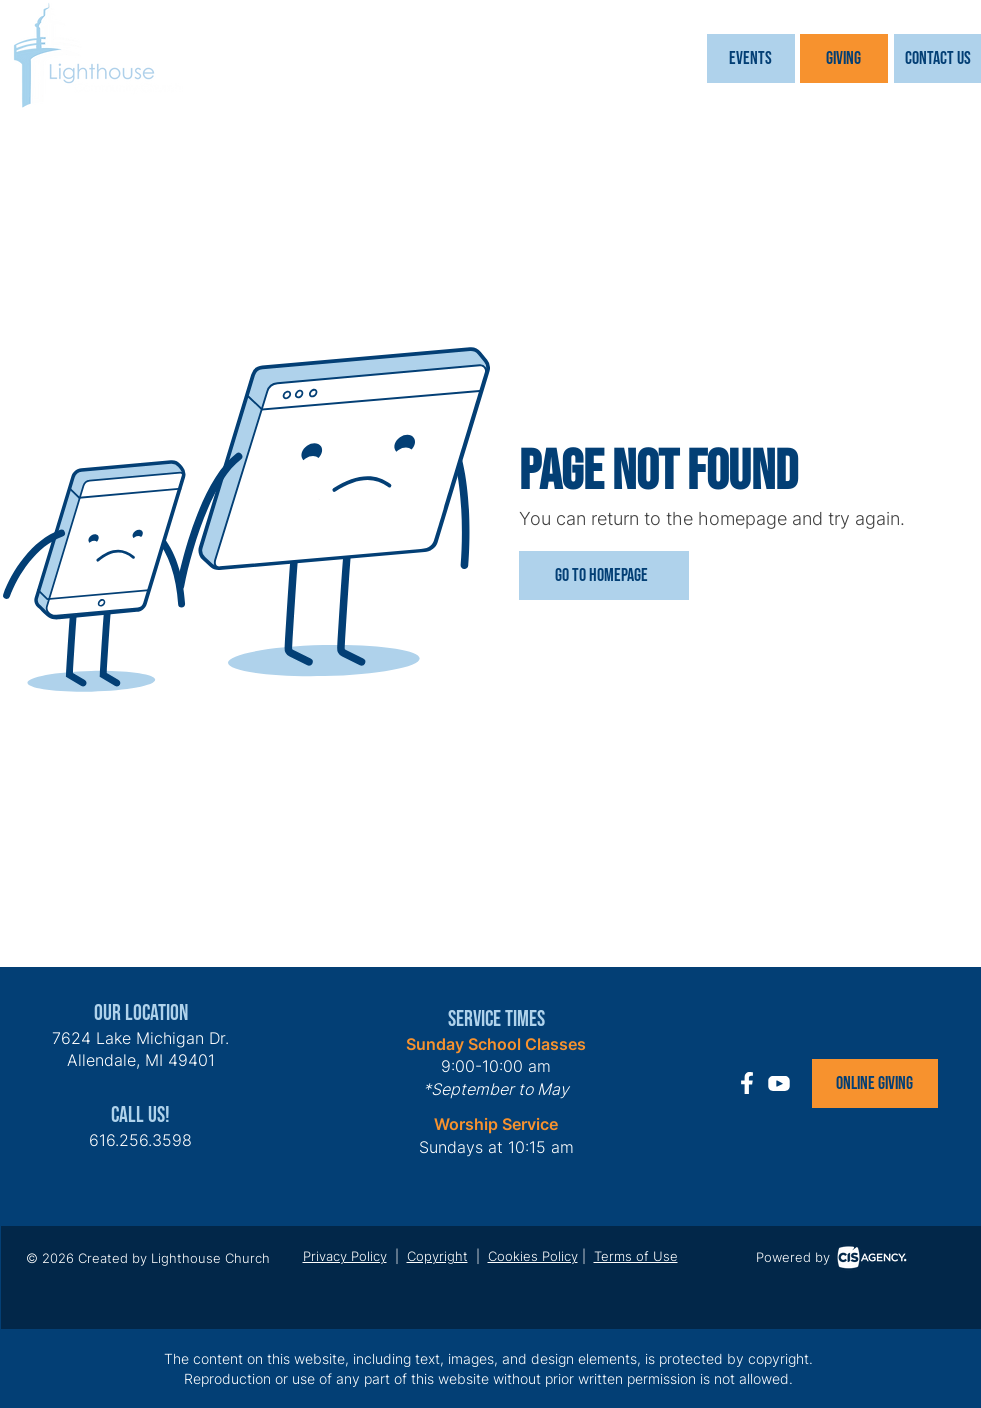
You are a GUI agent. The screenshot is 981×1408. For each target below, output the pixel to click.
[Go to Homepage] (604, 575)
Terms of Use (636, 1256)
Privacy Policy (345, 1256)
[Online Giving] (875, 1083)
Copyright (437, 1256)
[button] (751, 58)
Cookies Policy (533, 1256)
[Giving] (844, 58)
